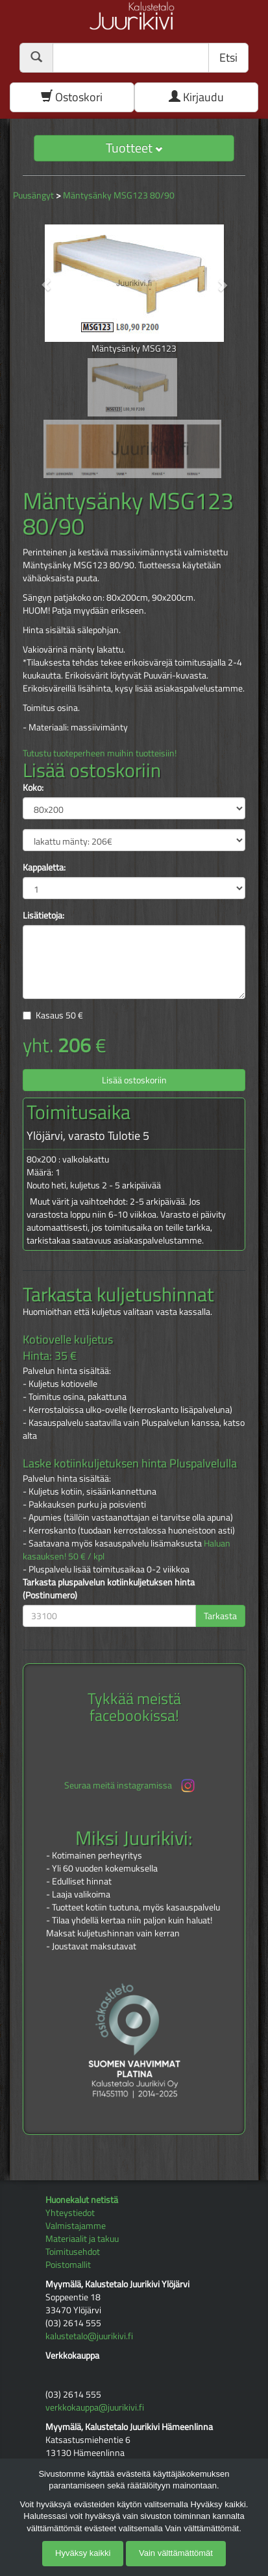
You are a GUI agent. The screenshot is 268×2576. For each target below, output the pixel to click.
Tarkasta (220, 1615)
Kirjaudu (196, 97)
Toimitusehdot (72, 2251)
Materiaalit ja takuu (82, 2238)
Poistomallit (68, 2264)
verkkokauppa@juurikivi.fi (94, 2407)
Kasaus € (59, 1015)
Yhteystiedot (70, 2212)
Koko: (33, 787)
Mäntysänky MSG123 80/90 (119, 195)
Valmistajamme (75, 2225)
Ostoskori (72, 97)
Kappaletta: (44, 867)
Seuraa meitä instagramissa (130, 1785)
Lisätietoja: (43, 915)
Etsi (228, 57)
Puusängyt (33, 195)
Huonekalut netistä (81, 2199)
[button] (39, 278)
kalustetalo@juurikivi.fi (89, 2335)
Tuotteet (134, 148)
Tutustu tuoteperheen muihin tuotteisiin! (100, 753)
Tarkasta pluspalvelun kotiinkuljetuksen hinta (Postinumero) (109, 1589)
